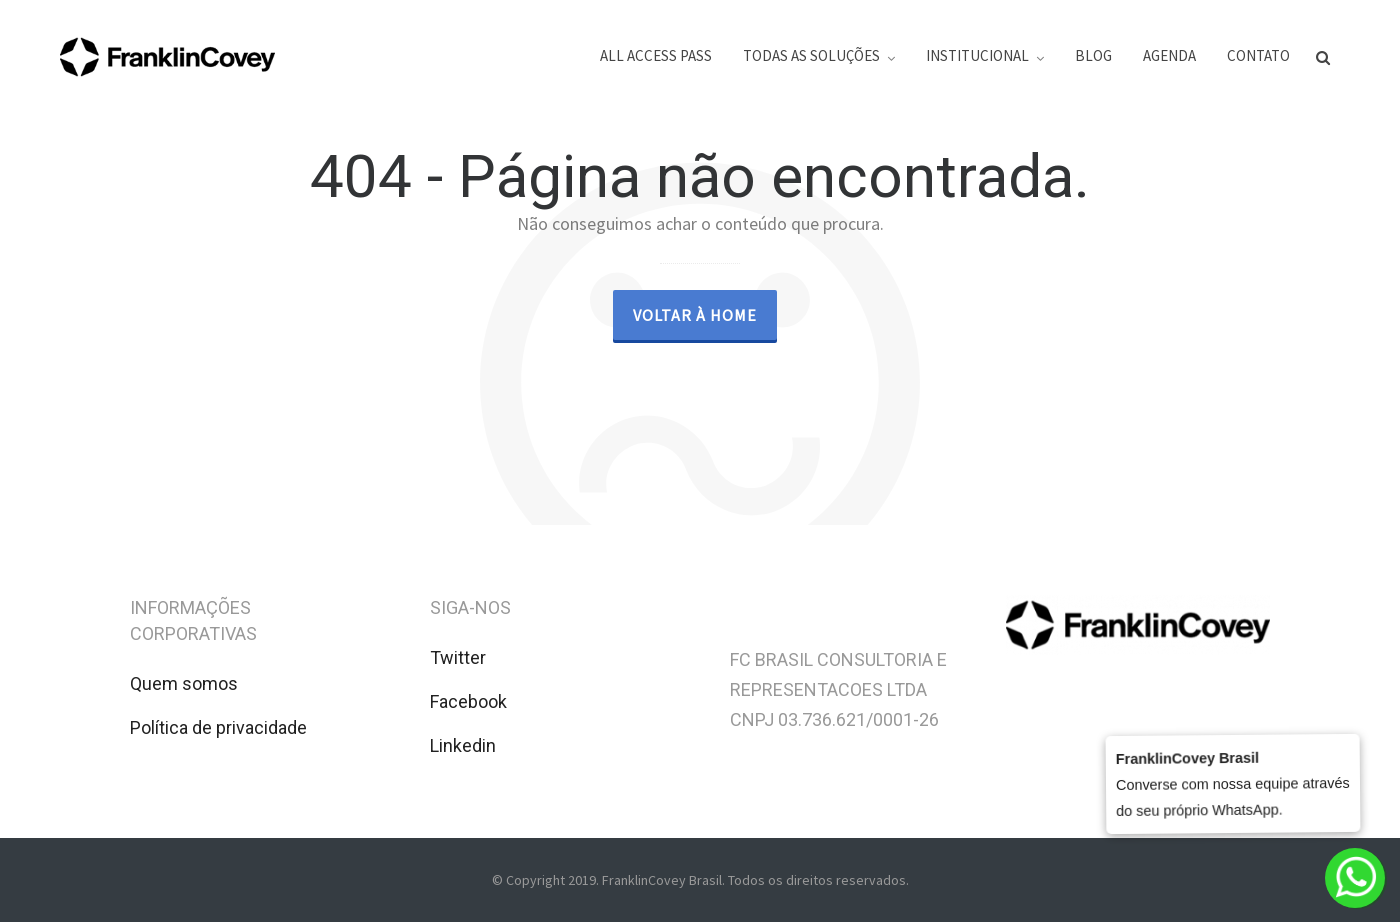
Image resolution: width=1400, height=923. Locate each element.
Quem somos (184, 683)
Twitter (458, 657)
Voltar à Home (695, 315)
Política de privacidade (218, 727)
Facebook (468, 701)
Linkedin (463, 745)
